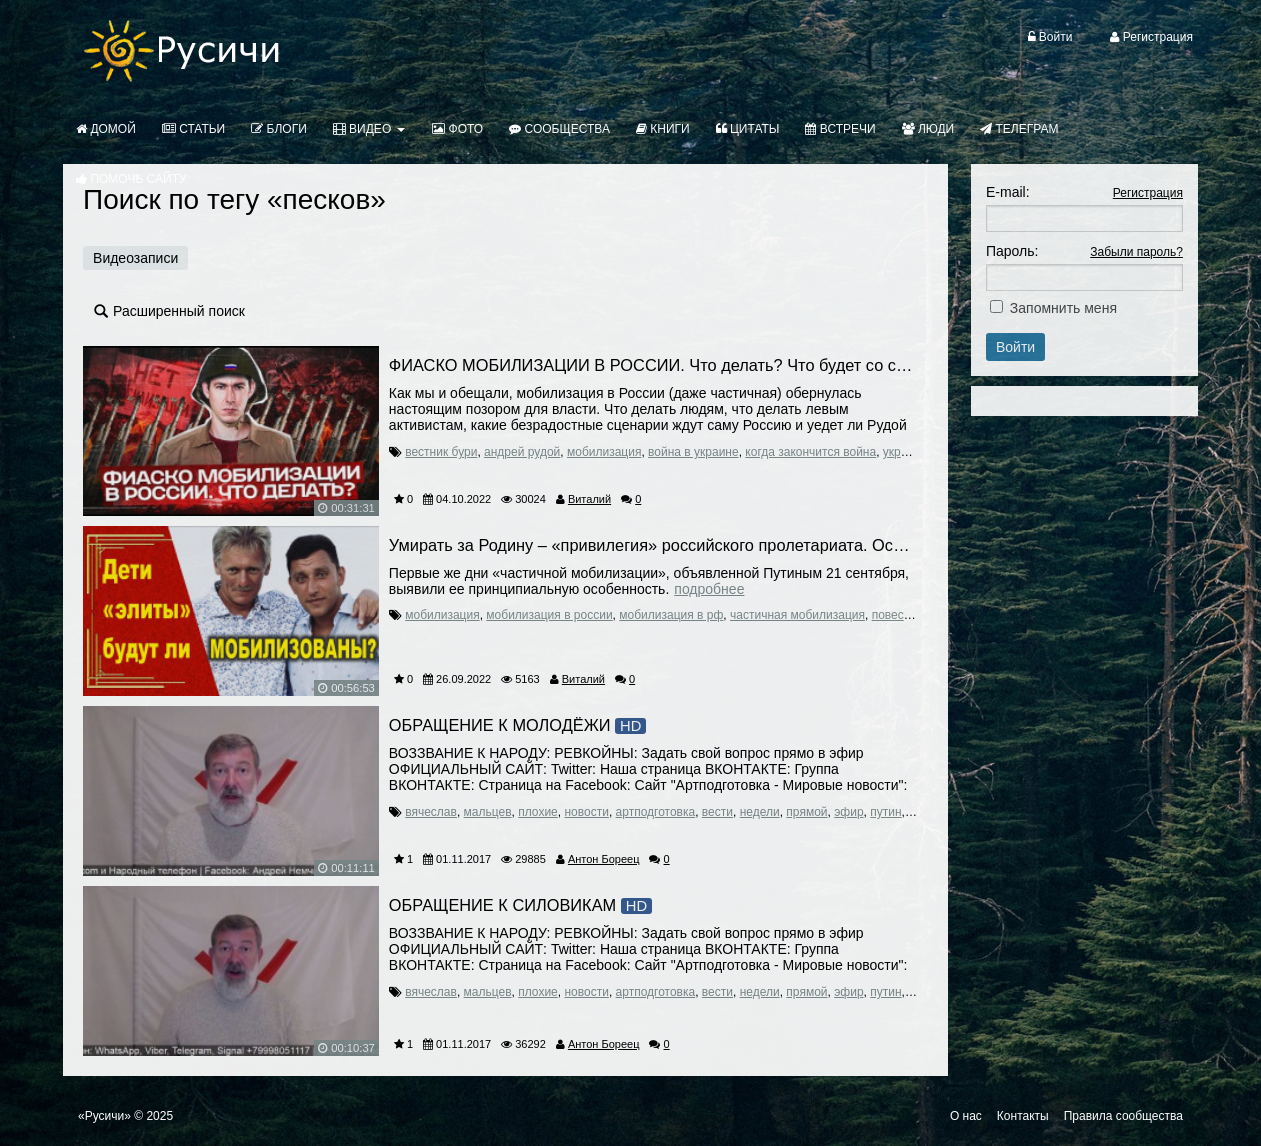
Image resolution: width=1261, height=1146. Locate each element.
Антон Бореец (604, 859)
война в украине (693, 452)
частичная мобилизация (797, 615)
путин (885, 812)
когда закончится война (810, 452)
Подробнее (709, 589)
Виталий (589, 499)
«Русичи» (104, 1116)
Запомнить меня (1063, 308)
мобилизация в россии (549, 615)
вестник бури (441, 452)
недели (760, 812)
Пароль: (1012, 251)
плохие (538, 812)
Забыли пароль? (1136, 252)
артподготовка (656, 812)
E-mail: (1008, 192)
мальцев (488, 812)
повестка (897, 615)
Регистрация (1148, 193)
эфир (848, 812)
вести (717, 812)
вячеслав (431, 812)
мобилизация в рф (671, 615)
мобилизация (604, 452)
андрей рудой (522, 452)
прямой (806, 812)
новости (586, 812)
